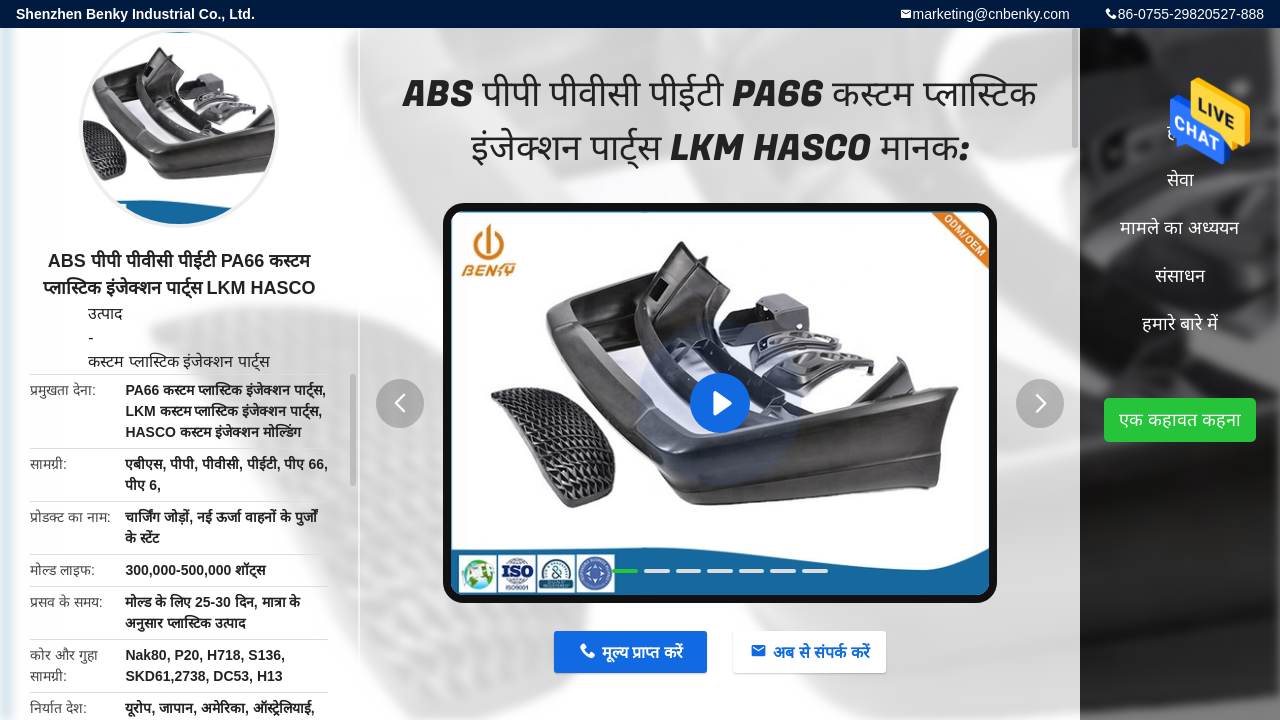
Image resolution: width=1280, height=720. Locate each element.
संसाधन (1180, 276)
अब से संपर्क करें (821, 652)
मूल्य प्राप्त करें (642, 652)
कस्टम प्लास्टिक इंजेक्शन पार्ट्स (178, 361)
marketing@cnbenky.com (991, 14)
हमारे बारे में (1180, 324)
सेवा (1180, 180)
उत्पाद (105, 313)
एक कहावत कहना (1180, 420)
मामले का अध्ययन (1179, 228)
